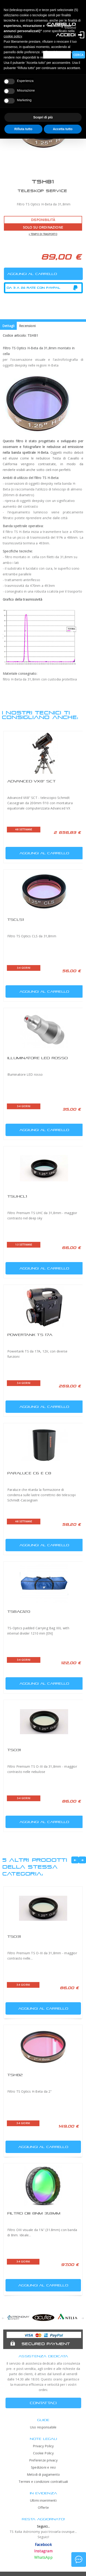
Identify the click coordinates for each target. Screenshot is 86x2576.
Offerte (43, 2507)
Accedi (66, 34)
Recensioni (27, 326)
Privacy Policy (43, 2446)
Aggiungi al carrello (38, 852)
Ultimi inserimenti (43, 2500)
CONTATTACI (43, 2403)
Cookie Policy (43, 2453)
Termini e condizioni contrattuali (43, 2481)
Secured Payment (46, 2344)
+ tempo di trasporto (43, 234)
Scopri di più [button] (43, 117)
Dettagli (8, 326)
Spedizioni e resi (43, 2467)
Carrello (61, 24)
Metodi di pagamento (43, 2474)
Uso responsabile (43, 2427)
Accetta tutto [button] (62, 129)
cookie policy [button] (13, 36)
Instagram (43, 2551)
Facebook (43, 2544)
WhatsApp (43, 2557)
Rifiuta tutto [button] (23, 129)
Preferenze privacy (43, 2460)
